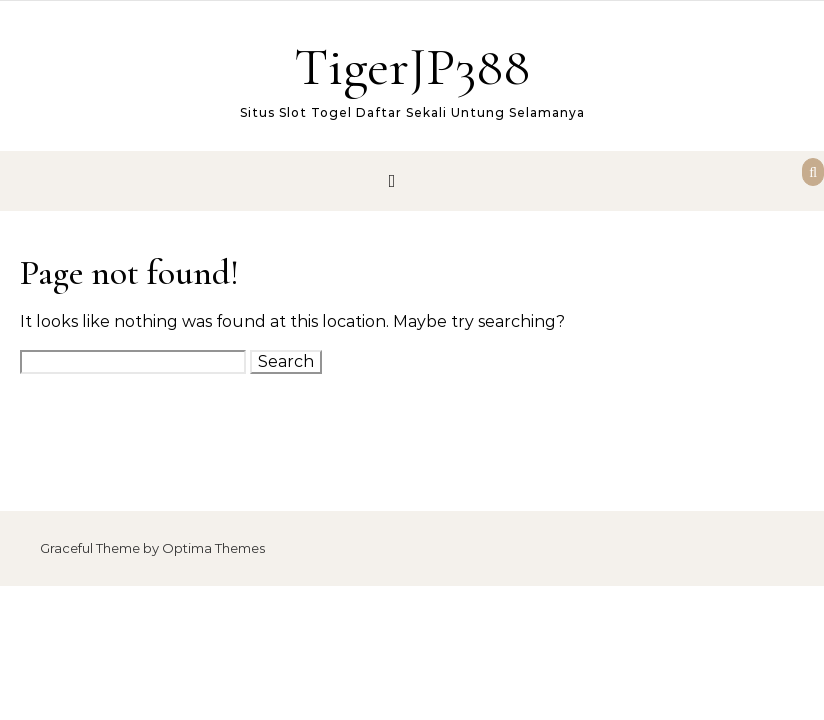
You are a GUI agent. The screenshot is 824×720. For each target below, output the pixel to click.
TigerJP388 (412, 66)
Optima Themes (213, 548)
